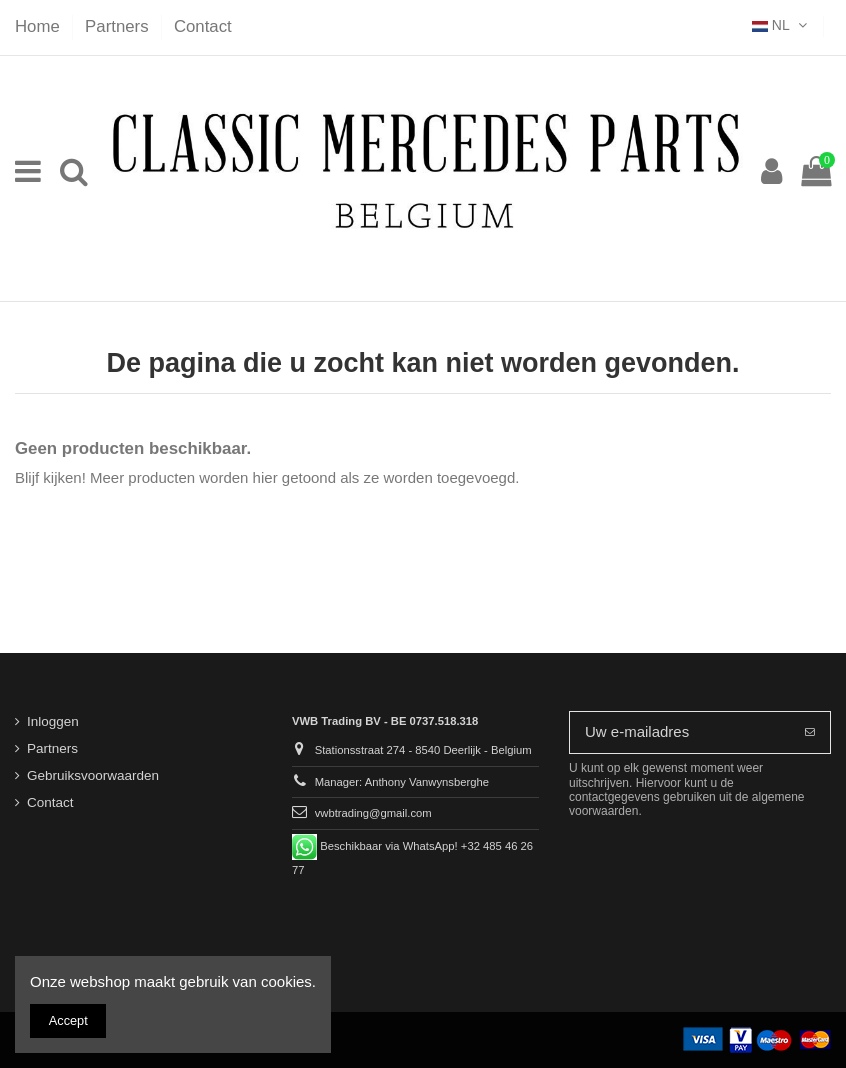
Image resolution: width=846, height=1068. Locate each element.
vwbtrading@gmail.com (373, 813)
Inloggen (53, 721)
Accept (68, 1020)
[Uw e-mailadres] (680, 732)
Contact (203, 26)
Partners (119, 26)
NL (781, 25)
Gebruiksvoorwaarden (93, 775)
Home (39, 26)
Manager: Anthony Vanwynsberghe (402, 782)
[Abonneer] (810, 732)
